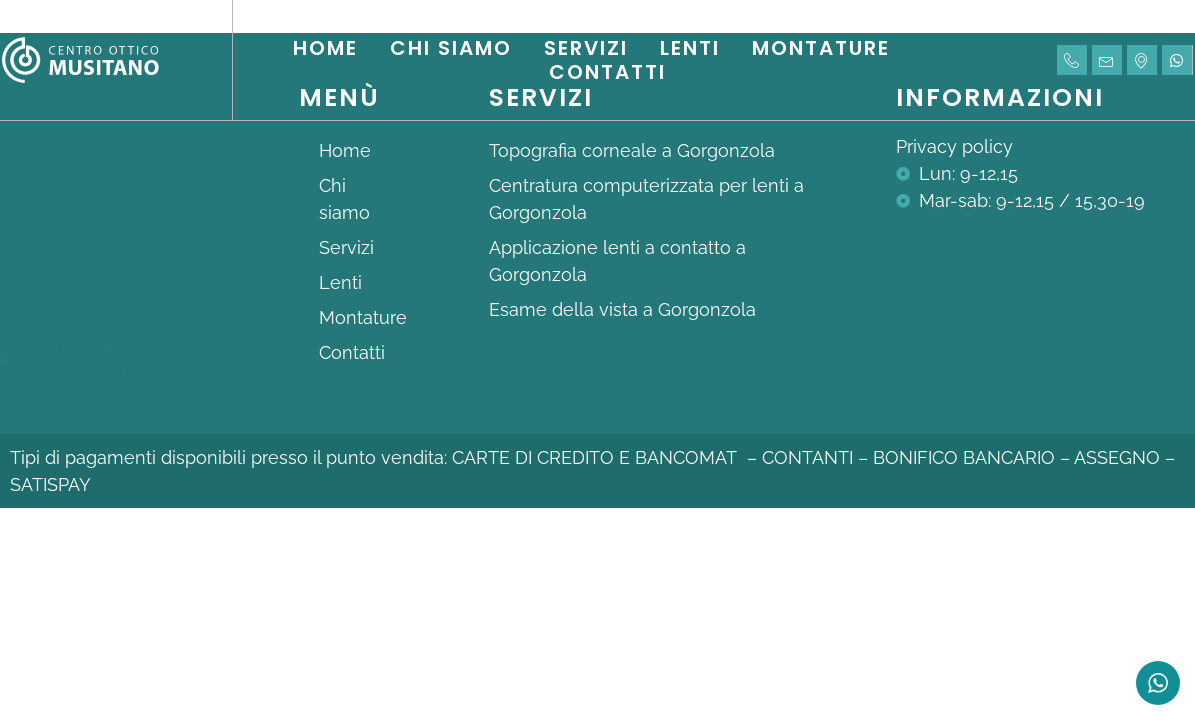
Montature (821, 48)
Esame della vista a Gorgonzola (622, 309)
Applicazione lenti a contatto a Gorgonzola (617, 261)
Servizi (586, 48)
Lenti (690, 48)
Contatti (607, 72)
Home (325, 48)
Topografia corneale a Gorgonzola (632, 150)
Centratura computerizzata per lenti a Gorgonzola (646, 199)
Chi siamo (451, 48)
